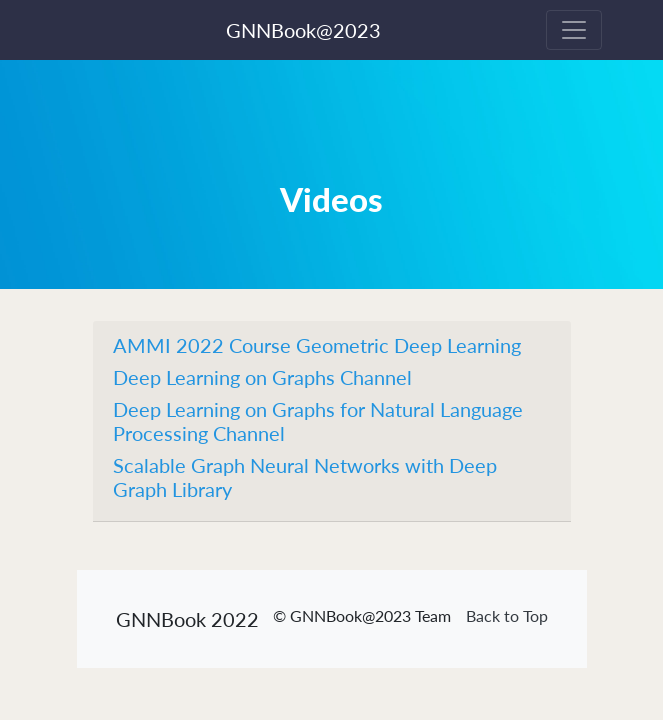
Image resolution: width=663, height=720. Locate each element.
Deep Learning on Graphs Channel (262, 377)
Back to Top (507, 615)
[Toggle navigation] (574, 30)
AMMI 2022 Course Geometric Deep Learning (317, 345)
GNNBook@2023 (303, 30)
